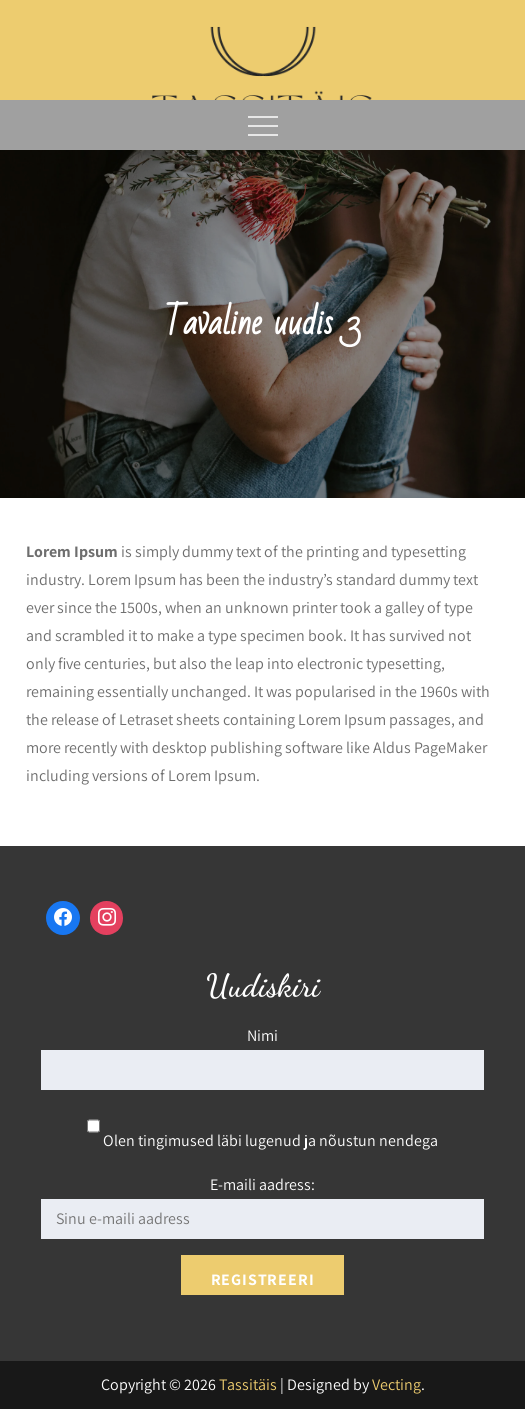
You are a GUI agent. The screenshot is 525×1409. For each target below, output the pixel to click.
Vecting (396, 1384)
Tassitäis (248, 1384)
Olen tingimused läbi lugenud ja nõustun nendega (262, 1140)
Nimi (262, 1035)
